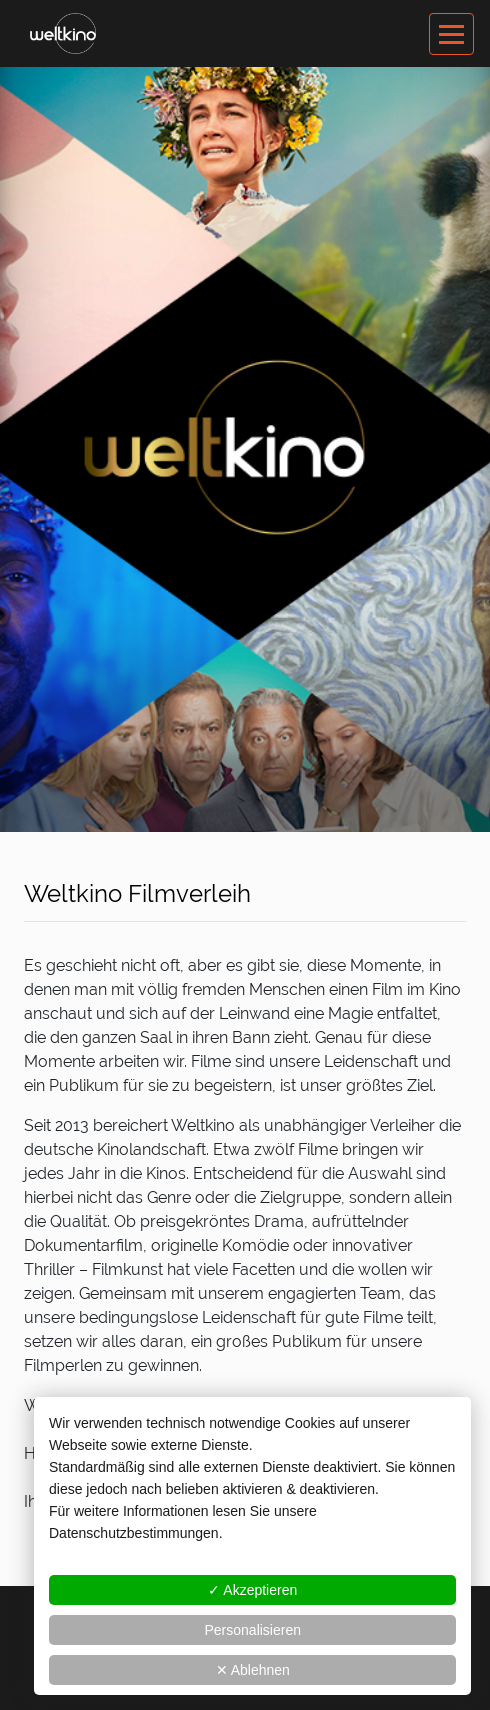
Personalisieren (252, 1630)
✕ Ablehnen (253, 1670)
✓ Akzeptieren (252, 1590)
